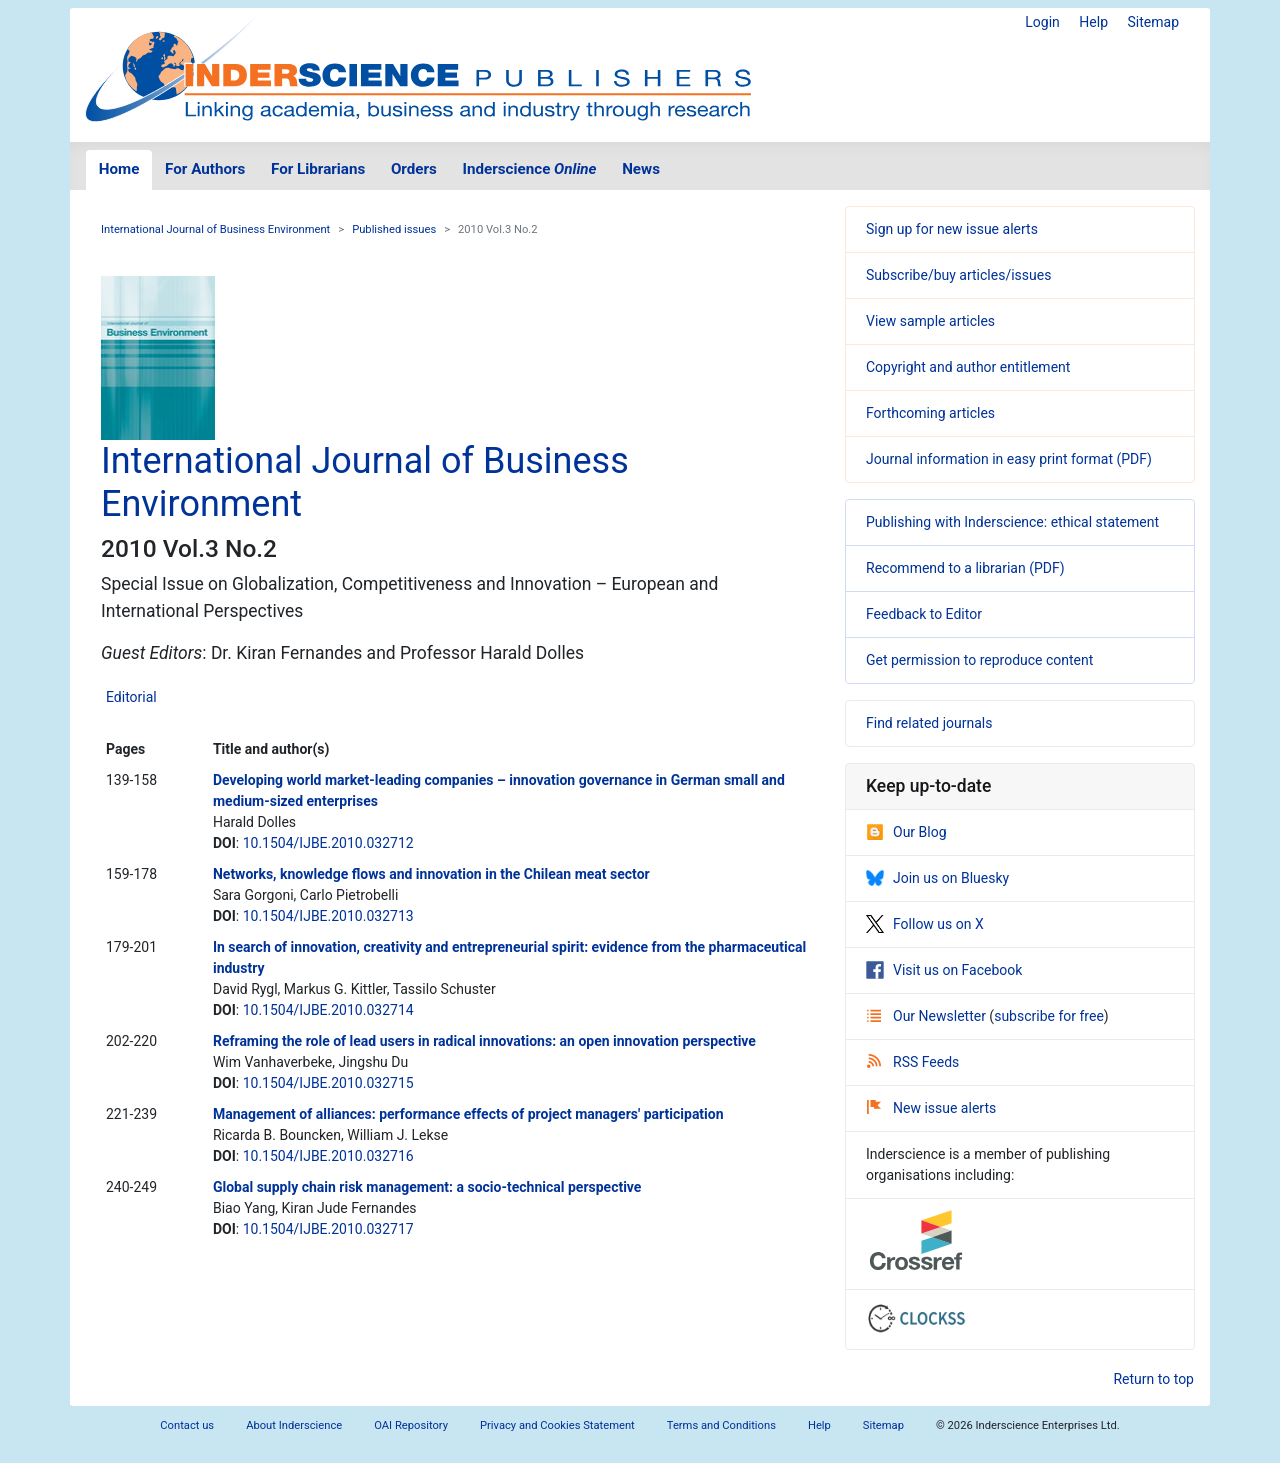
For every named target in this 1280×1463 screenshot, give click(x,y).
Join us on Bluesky (937, 878)
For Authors (205, 169)
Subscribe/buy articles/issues (958, 275)
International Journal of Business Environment (215, 229)
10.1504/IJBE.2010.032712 (328, 843)
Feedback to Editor (924, 614)
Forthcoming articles (930, 413)
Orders (414, 169)
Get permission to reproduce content (979, 660)
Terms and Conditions (721, 1425)
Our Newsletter (928, 1016)
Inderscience (530, 169)
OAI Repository (411, 1425)
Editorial (131, 697)
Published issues (394, 229)
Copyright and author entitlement (968, 367)
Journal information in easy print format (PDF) (1009, 459)
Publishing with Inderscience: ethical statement (1012, 522)
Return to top (1153, 1379)
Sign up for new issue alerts (952, 229)
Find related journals (929, 723)
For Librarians (318, 169)
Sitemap (1153, 22)
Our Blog (906, 832)
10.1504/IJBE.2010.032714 (328, 1010)
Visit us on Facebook (944, 970)
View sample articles (930, 321)
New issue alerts (931, 1108)
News (641, 169)
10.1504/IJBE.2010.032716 (328, 1156)
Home (119, 169)
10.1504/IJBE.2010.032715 (328, 1083)
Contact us (187, 1425)
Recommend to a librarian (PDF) (965, 568)
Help (1093, 22)
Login (1042, 22)
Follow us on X (925, 924)
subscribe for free (1049, 1016)
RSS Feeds (913, 1062)
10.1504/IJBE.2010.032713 (328, 916)
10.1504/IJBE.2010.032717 (328, 1229)
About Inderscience (294, 1425)
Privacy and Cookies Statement (557, 1425)
